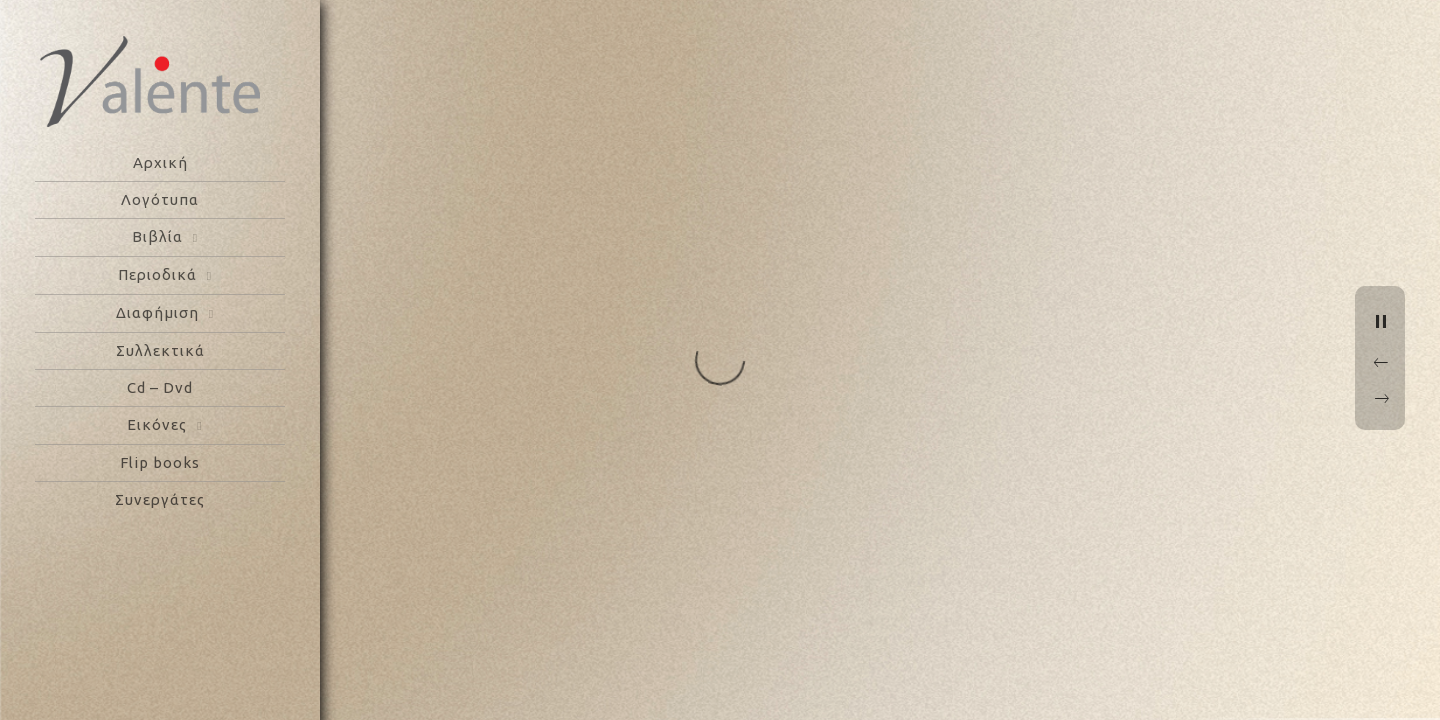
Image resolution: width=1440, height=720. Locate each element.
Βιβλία (157, 236)
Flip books (160, 462)
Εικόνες (157, 424)
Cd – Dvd (160, 387)
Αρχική (160, 162)
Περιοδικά (157, 274)
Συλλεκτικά (160, 350)
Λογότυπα (160, 199)
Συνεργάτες (160, 499)
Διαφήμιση (157, 312)
